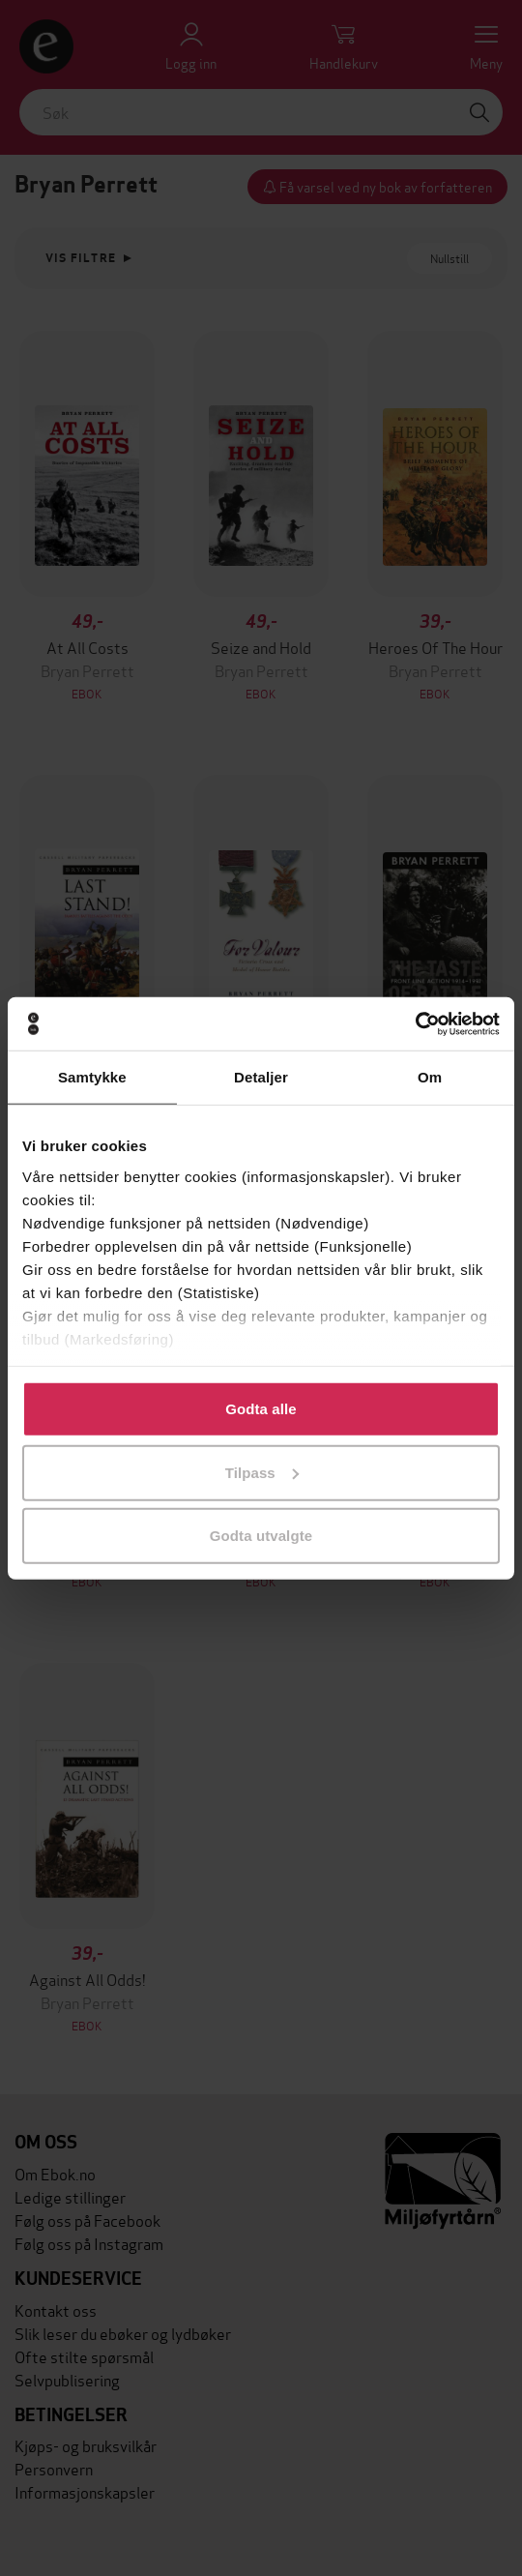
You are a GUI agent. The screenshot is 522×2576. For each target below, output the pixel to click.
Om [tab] (430, 1077)
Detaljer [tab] (261, 1077)
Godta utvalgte (261, 1535)
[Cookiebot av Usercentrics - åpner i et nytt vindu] (415, 1023)
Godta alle (261, 1409)
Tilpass (262, 1472)
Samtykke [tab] (92, 1077)
